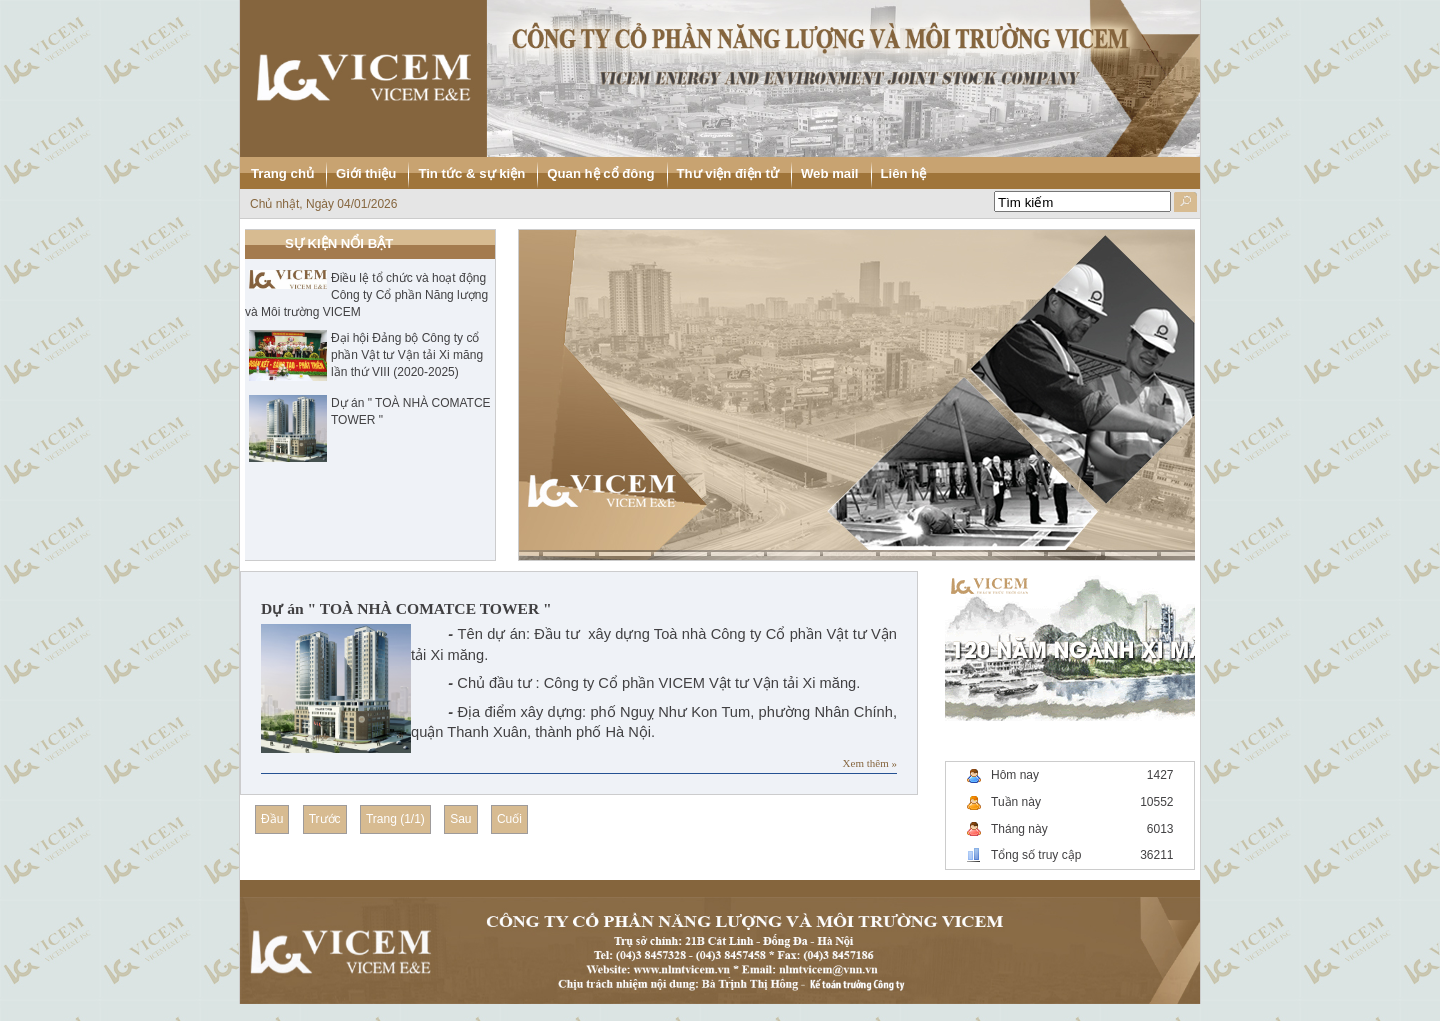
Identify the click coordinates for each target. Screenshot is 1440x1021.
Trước (325, 819)
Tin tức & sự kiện (471, 173)
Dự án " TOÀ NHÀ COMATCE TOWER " (406, 608)
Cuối (509, 819)
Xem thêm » (870, 763)
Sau (460, 819)
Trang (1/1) (395, 819)
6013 (1160, 829)
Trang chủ (282, 173)
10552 (1156, 802)
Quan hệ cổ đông (600, 173)
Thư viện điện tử (728, 173)
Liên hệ (904, 173)
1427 (1160, 775)
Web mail (830, 173)
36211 (1156, 855)
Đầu (272, 819)
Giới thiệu (366, 173)
